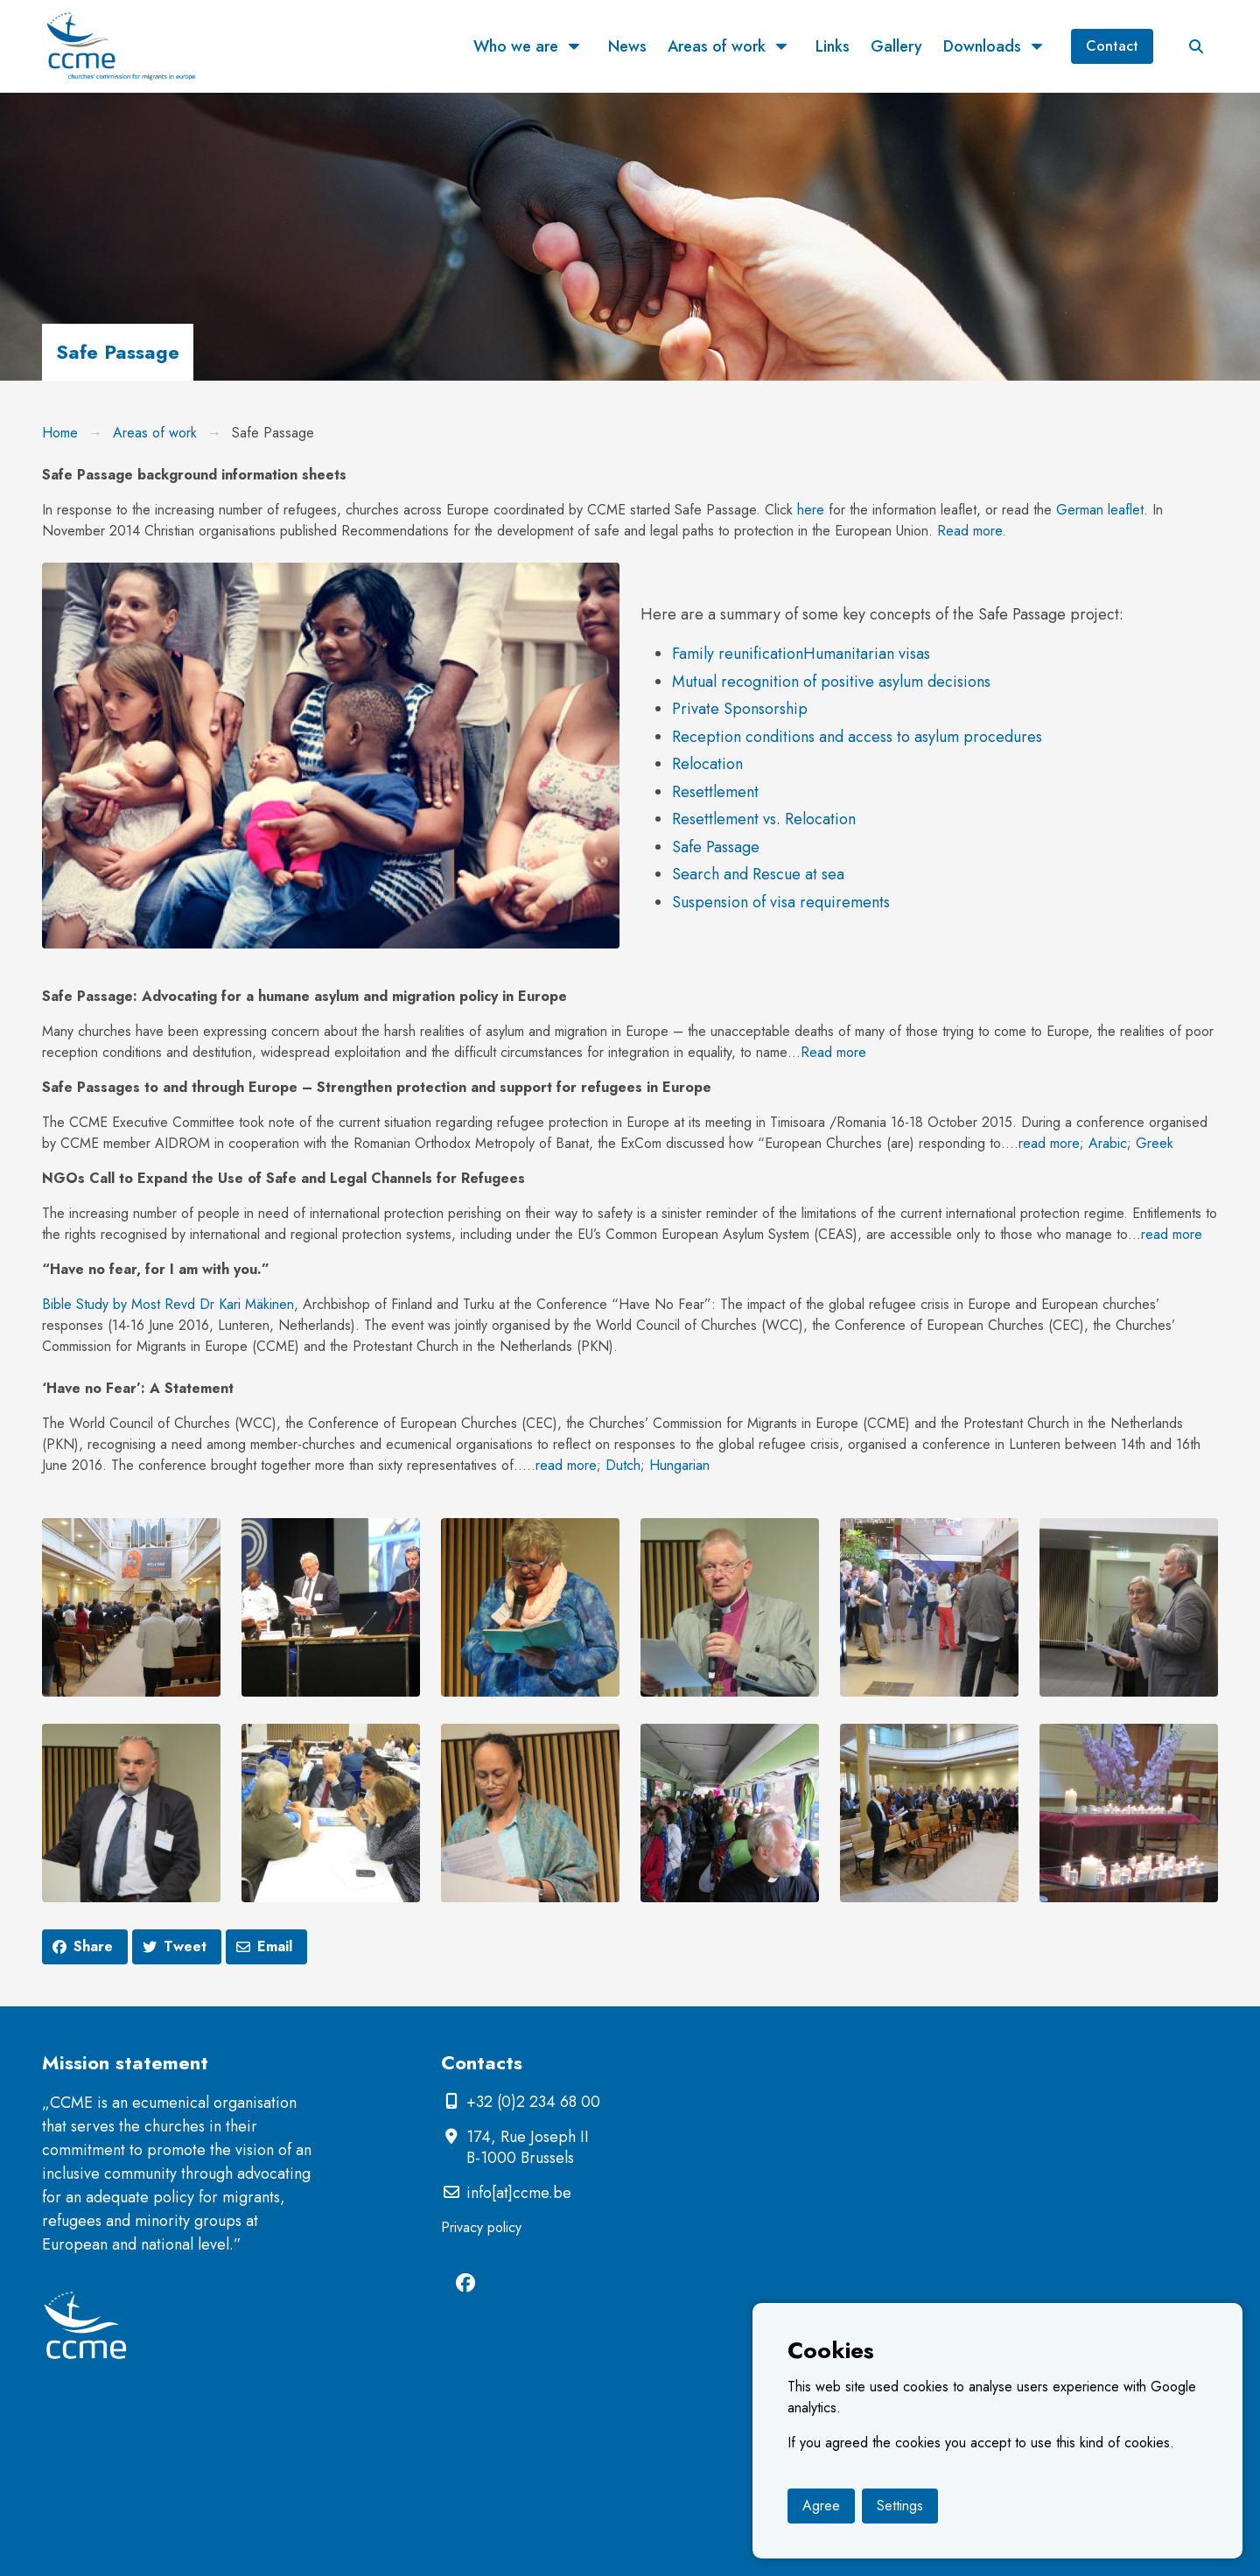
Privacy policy (481, 2227)
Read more (969, 531)
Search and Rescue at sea (758, 874)
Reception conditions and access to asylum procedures (857, 736)
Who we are (515, 46)
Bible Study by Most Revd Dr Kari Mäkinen (168, 1304)
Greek (1154, 1143)
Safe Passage (716, 847)
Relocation (707, 763)
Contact (1112, 46)
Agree (821, 2506)
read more (1049, 1143)
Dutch (623, 1465)
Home (60, 433)
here (810, 510)
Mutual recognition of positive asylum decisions (831, 681)
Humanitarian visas (866, 653)
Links (833, 46)
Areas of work (717, 46)
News (627, 46)
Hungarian (679, 1465)
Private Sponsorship (740, 708)
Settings (900, 2506)
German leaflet (1100, 510)
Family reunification (737, 653)
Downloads (982, 46)
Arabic (1107, 1143)
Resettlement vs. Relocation (764, 819)
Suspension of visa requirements (781, 902)
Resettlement (715, 791)
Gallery (896, 46)
